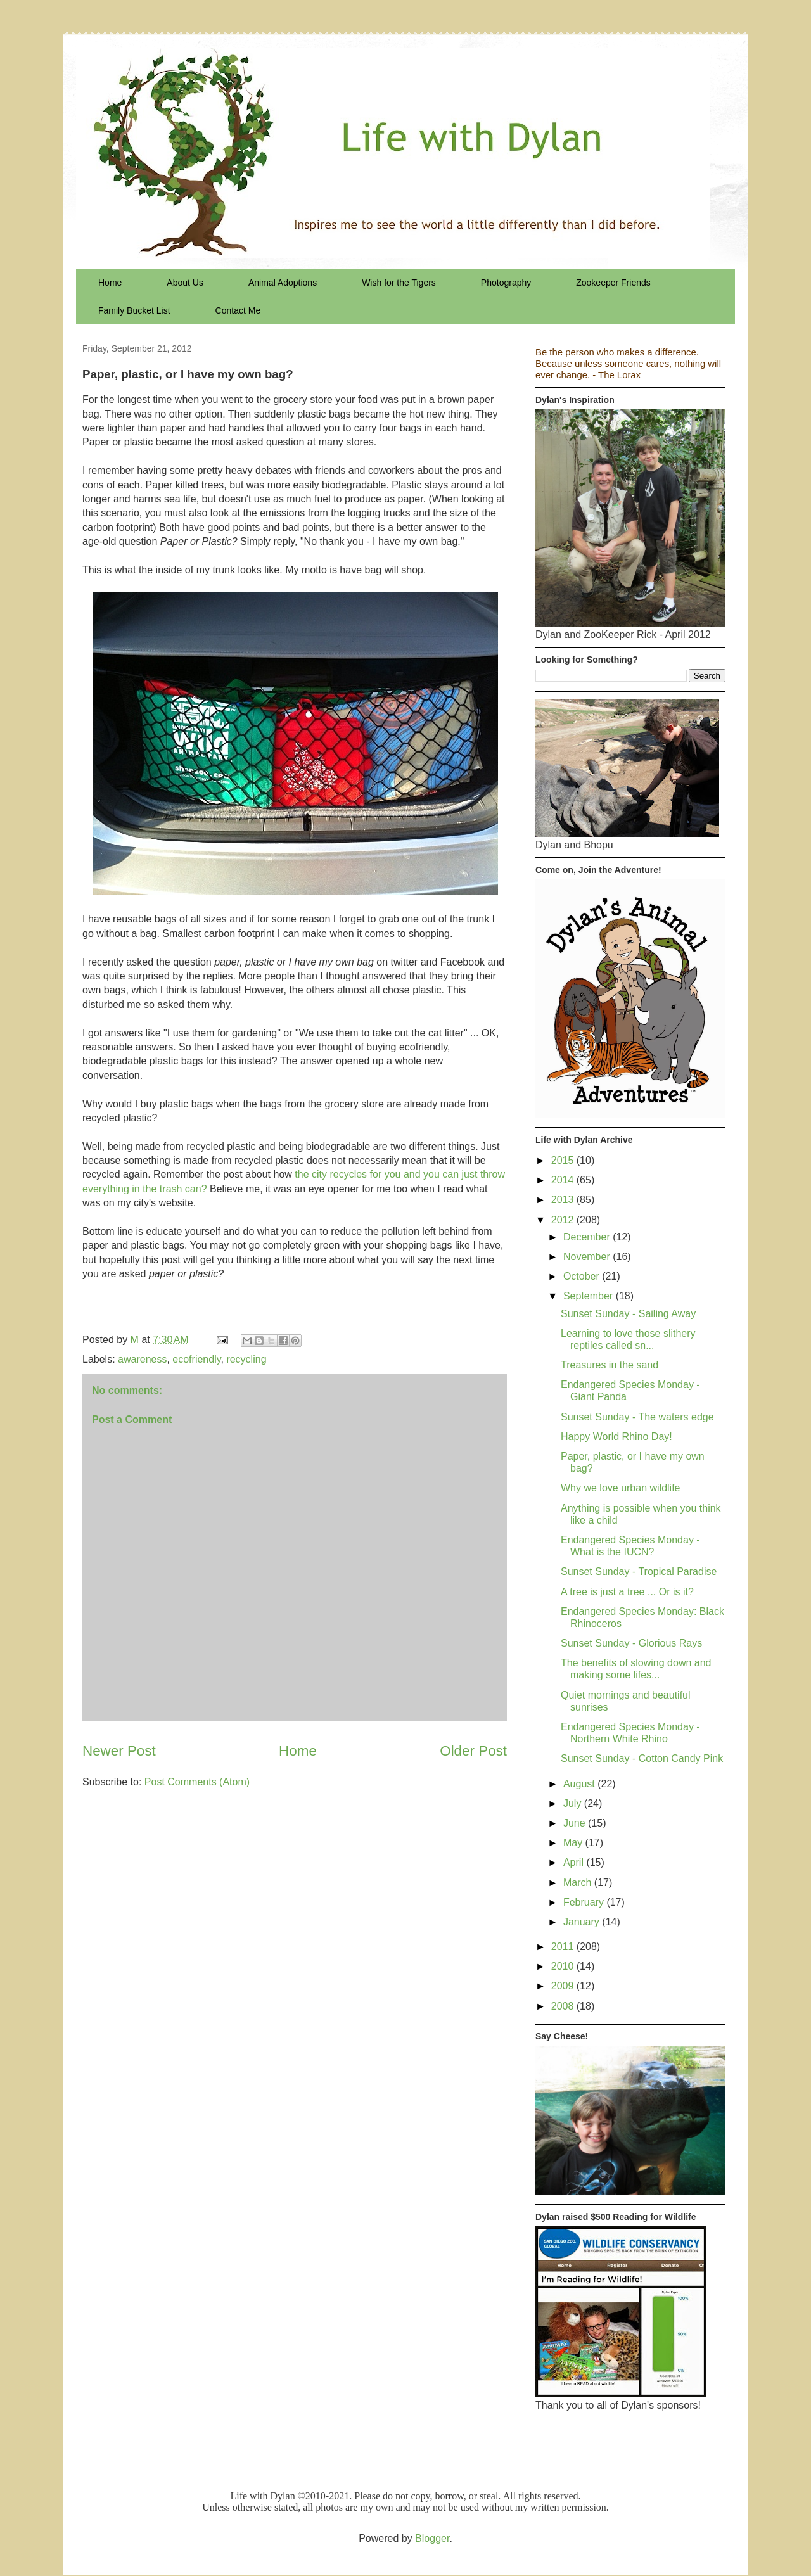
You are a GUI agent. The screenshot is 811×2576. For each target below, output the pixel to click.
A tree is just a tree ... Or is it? (627, 1591)
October (582, 1276)
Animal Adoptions (282, 282)
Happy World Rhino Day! (616, 1436)
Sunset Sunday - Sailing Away (628, 1313)
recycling (246, 1359)
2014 (564, 1180)
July (573, 1803)
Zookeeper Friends (613, 282)
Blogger (432, 2538)
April (574, 1862)
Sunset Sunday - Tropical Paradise (639, 1571)
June (575, 1823)
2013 (564, 1199)
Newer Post (119, 1751)
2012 (564, 1220)
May (574, 1842)
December (588, 1237)
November (588, 1256)
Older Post (473, 1751)
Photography (506, 282)
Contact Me (238, 310)
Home (110, 282)
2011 (564, 1946)
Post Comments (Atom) (197, 1781)
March (578, 1882)
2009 (564, 1985)
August (580, 1783)
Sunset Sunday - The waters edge (637, 1417)
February (584, 1902)
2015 (564, 1160)
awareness (142, 1359)
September (589, 1296)
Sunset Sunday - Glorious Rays (631, 1643)
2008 (564, 2006)
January (582, 1921)
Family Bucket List (134, 310)
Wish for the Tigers (399, 282)
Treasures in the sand (609, 1365)
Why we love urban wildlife (620, 1487)
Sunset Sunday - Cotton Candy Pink (642, 1758)
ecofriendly (196, 1359)
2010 (564, 1966)
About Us (185, 282)
